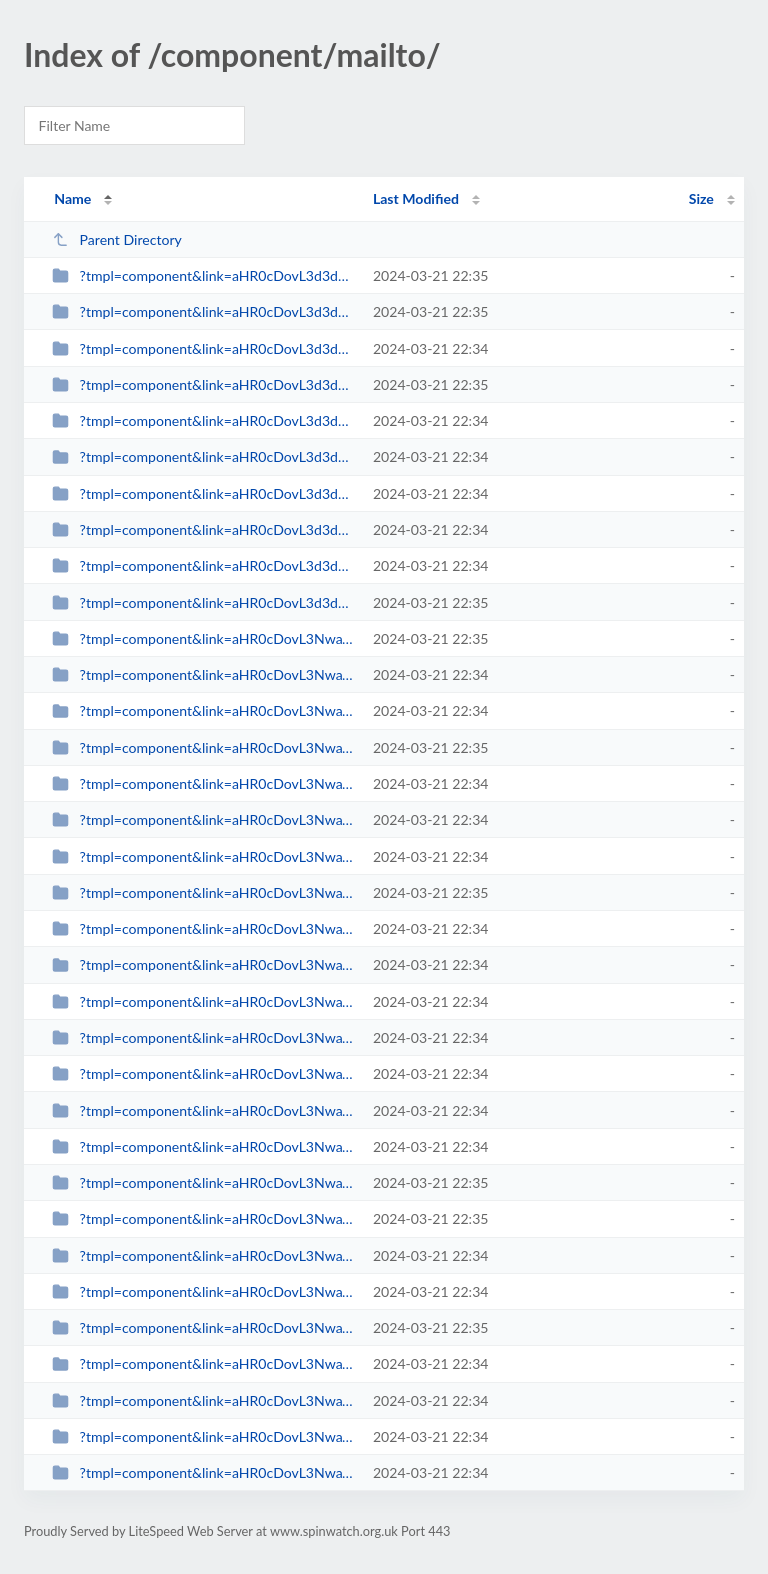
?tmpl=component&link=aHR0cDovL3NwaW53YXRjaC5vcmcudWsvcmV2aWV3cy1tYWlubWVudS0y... (203, 1182)
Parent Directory (117, 239)
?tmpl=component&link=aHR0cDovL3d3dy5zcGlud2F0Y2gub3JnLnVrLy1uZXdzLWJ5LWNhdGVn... (203, 529)
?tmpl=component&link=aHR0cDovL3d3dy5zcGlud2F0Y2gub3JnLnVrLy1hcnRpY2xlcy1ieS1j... (203, 420)
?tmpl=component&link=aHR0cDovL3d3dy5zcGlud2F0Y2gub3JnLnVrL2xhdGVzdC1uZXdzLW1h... (203, 311)
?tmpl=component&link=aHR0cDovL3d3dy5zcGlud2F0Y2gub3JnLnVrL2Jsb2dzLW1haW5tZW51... (203, 275)
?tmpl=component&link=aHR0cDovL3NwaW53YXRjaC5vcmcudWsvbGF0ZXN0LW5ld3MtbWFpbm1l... (203, 638)
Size (701, 198)
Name (72, 198)
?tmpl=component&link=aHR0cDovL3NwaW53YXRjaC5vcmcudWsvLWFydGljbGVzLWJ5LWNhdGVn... (203, 1218)
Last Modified (416, 198)
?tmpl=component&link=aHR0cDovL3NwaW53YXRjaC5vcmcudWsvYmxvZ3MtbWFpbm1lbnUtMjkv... (203, 1291)
